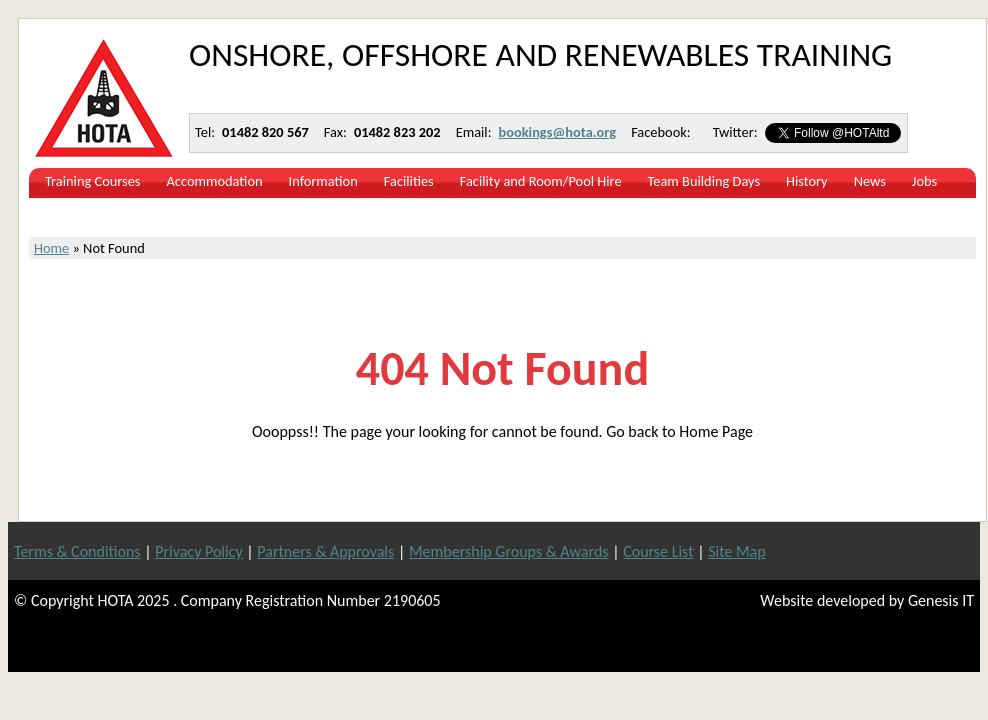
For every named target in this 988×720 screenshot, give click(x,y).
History (807, 181)
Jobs (924, 181)
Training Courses (93, 181)
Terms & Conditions (77, 551)
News (870, 181)
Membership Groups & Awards (509, 551)
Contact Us (76, 213)
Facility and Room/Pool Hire (541, 181)
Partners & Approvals (325, 551)
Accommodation (215, 181)
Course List (658, 551)
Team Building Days (704, 181)
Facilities (409, 181)
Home (51, 248)
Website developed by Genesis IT (867, 600)
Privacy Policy (199, 551)
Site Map (737, 551)
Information (323, 181)
